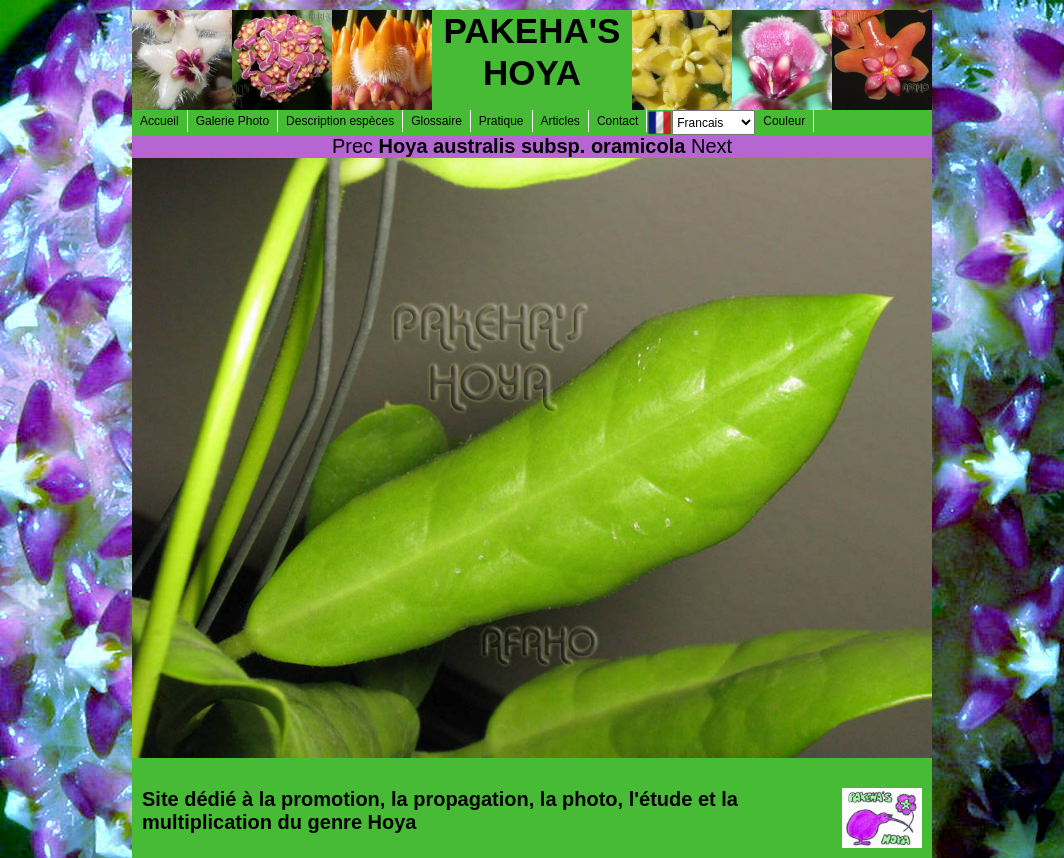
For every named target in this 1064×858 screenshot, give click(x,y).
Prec (352, 146)
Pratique (501, 121)
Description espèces (340, 121)
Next (711, 146)
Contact (617, 121)
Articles (560, 121)
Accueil (159, 121)
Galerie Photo (232, 121)
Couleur (784, 121)
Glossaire (436, 121)
